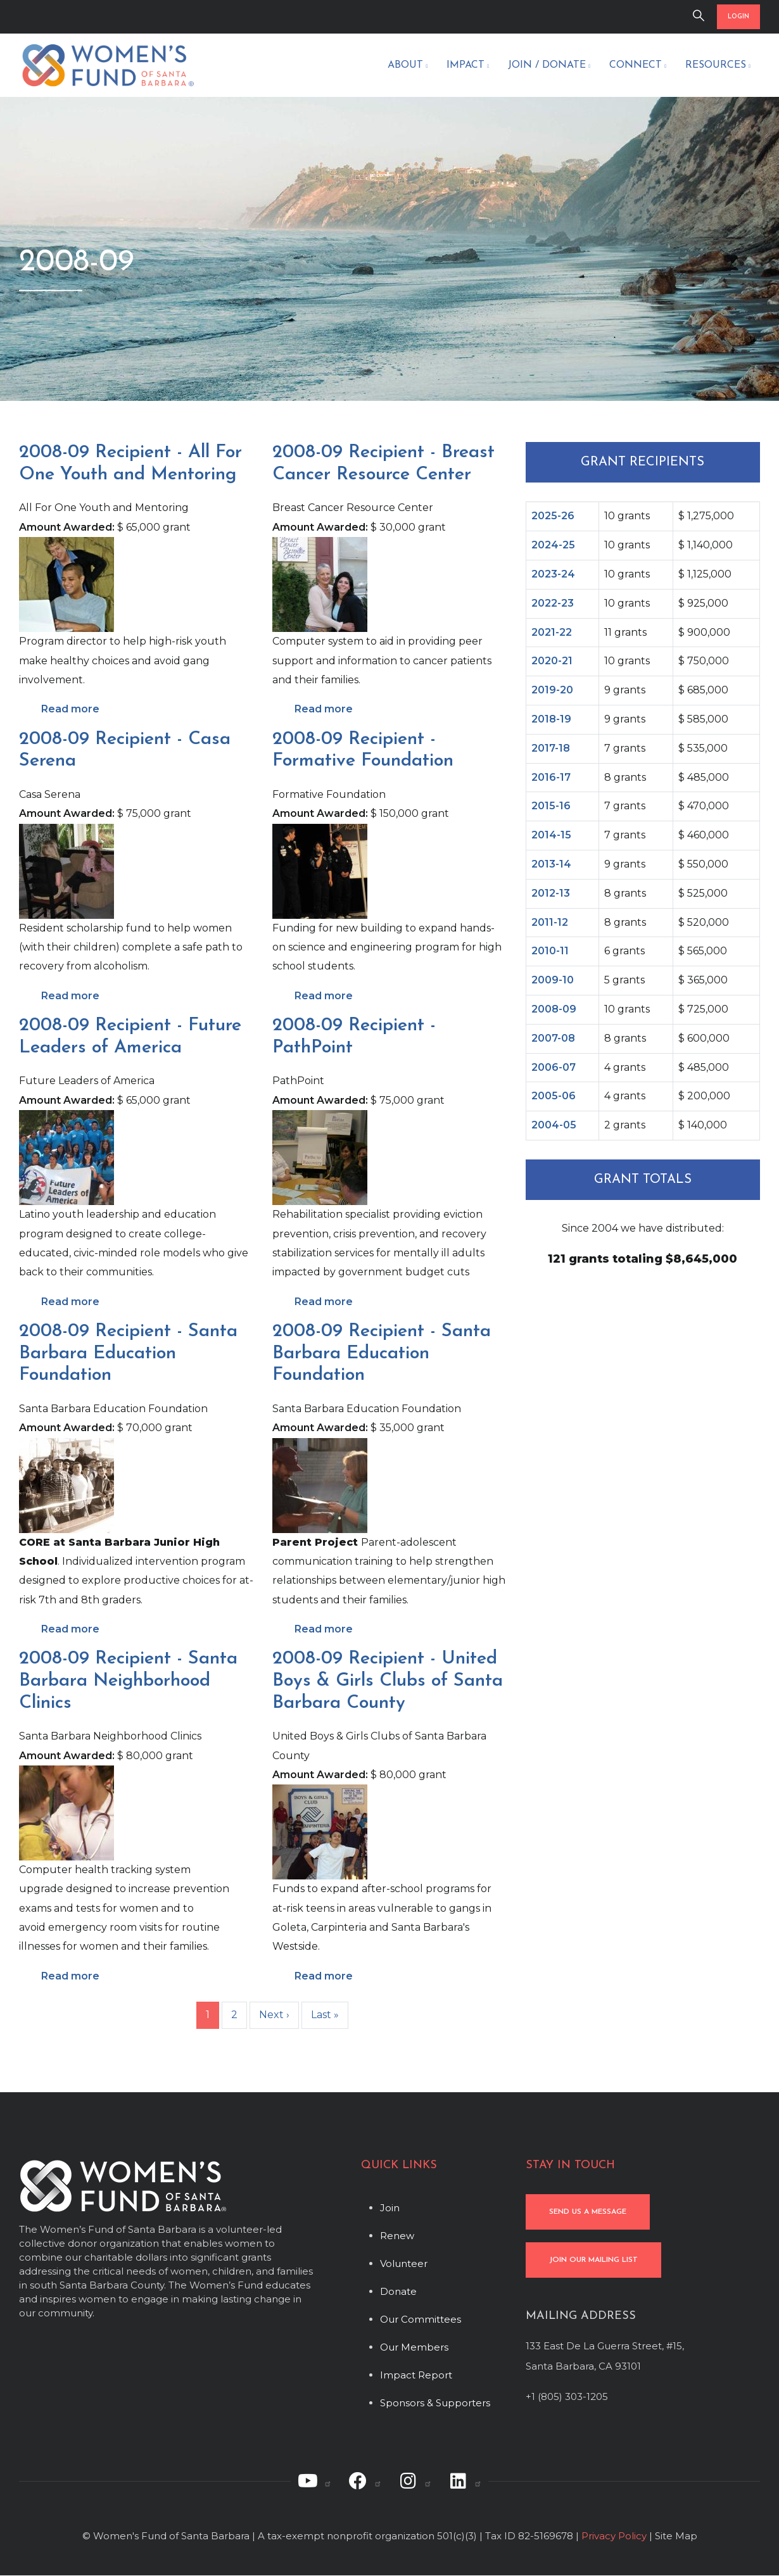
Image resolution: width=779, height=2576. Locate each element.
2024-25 (553, 545)
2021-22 (551, 632)
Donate (398, 2291)
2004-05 (553, 1125)
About (408, 66)
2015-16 (551, 806)
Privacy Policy (614, 2536)
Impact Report (416, 2375)
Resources (717, 66)
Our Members (414, 2347)
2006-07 (553, 1067)
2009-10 (552, 980)
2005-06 (553, 1096)
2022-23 (552, 603)
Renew (397, 2236)
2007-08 (553, 1038)
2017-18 (550, 748)
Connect (637, 66)
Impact (467, 66)
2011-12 (549, 922)
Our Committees (420, 2319)
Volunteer (404, 2263)
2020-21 (552, 661)
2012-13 (550, 893)
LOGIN (738, 16)
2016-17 (551, 777)
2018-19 (551, 719)
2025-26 (552, 516)
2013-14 (551, 864)
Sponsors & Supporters (435, 2403)
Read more (70, 709)
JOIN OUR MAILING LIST (593, 2260)
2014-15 (551, 835)
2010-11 (550, 951)
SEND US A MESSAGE (587, 2212)
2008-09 (553, 1009)
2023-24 (553, 574)
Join (390, 2208)
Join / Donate (549, 66)
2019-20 (552, 690)
